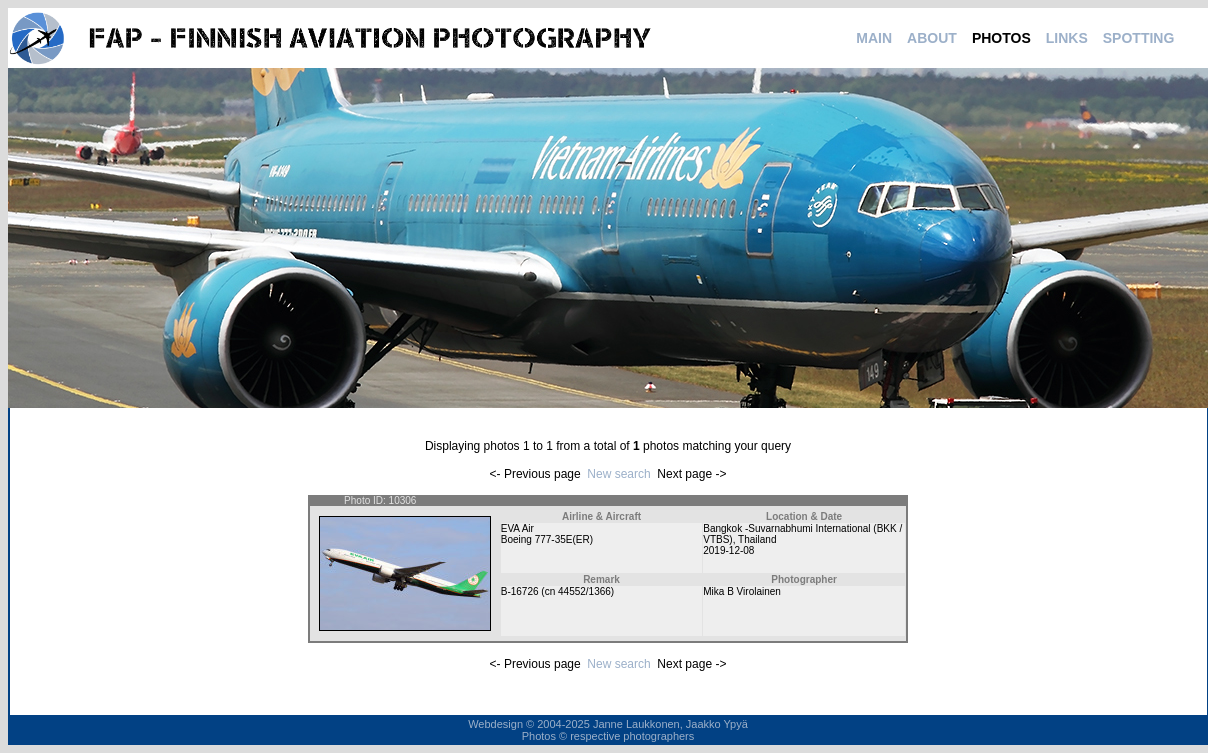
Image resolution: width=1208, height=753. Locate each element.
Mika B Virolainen (742, 591)
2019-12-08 (728, 550)
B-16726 (520, 591)
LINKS (1067, 38)
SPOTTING (1139, 38)
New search (618, 474)
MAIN (874, 38)
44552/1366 (584, 591)
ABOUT (932, 38)
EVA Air (517, 528)
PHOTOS (1001, 38)
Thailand (757, 539)
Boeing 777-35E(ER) (547, 539)
